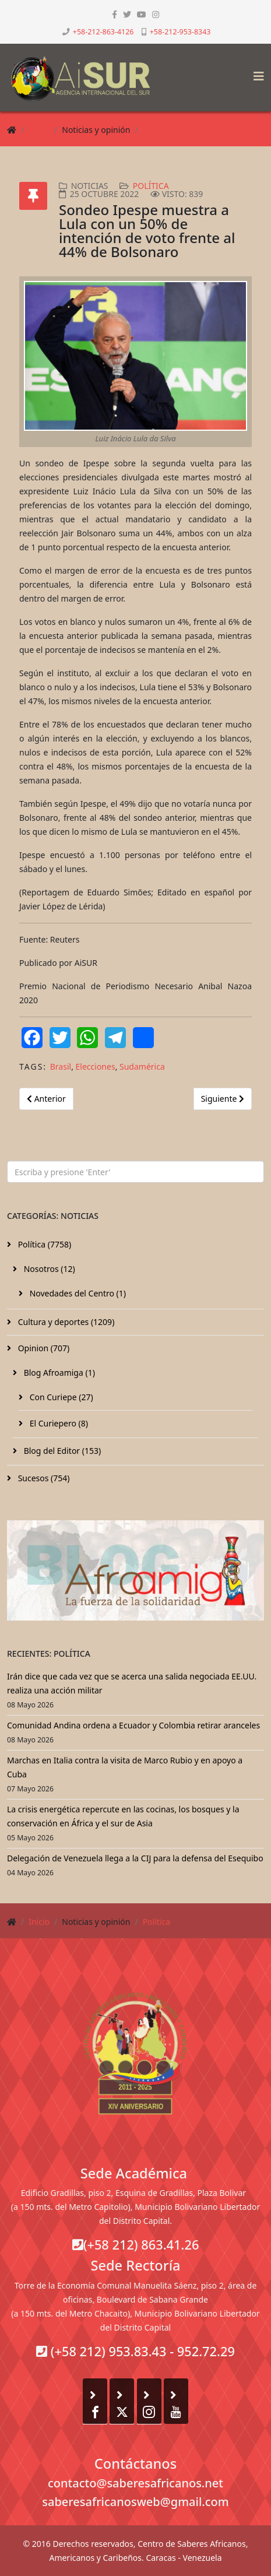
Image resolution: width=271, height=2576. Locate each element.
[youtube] (141, 14)
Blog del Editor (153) (61, 1450)
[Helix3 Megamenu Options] (256, 72)
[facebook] (114, 14)
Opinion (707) (42, 1348)
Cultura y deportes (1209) (65, 1321)
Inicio (39, 129)
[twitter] (127, 14)
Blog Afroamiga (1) (58, 1372)
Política (156, 129)
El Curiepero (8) (57, 1423)
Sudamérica (142, 1066)
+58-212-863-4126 (103, 32)
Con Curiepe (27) (60, 1397)
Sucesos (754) (43, 1478)
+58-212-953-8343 (180, 32)
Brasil (60, 1066)
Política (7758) (43, 1244)
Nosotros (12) (48, 1268)
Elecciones (95, 1066)
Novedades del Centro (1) (76, 1293)
